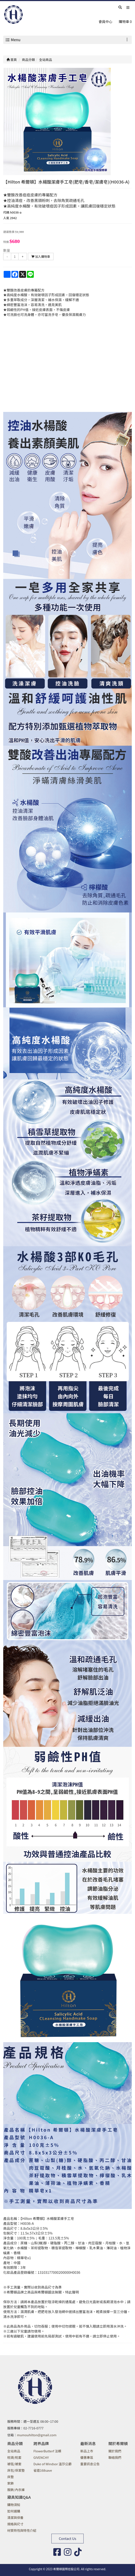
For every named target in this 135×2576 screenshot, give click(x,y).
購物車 (125, 21)
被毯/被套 (14, 2464)
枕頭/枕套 (14, 2457)
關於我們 (114, 2451)
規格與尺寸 (15, 2524)
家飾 (10, 2483)
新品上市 (86, 2451)
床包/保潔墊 (16, 2470)
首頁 (11, 59)
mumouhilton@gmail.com (37, 2435)
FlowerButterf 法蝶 (47, 2451)
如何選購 (13, 2511)
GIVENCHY (41, 2457)
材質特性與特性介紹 (21, 2530)
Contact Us (67, 2538)
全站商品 (13, 2451)
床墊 (10, 2476)
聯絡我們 (114, 2457)
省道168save (42, 2470)
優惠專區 (86, 2457)
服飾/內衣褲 (16, 2489)
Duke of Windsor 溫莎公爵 (52, 2464)
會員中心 (105, 21)
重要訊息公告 (90, 2464)
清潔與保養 (15, 2517)
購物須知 (13, 2504)
